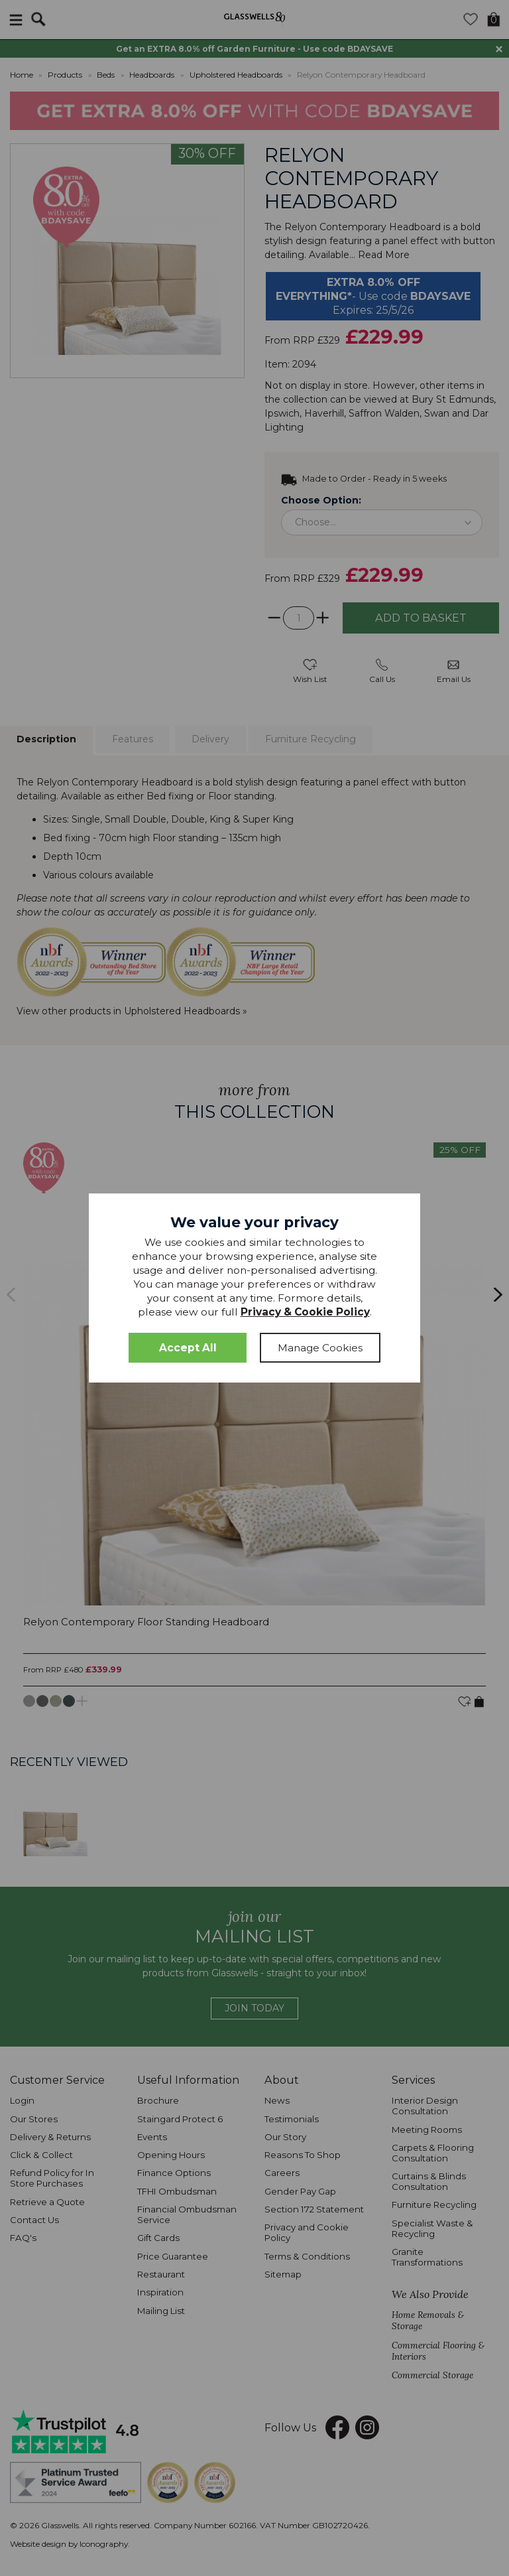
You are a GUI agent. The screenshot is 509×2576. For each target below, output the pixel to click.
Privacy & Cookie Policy (305, 1312)
